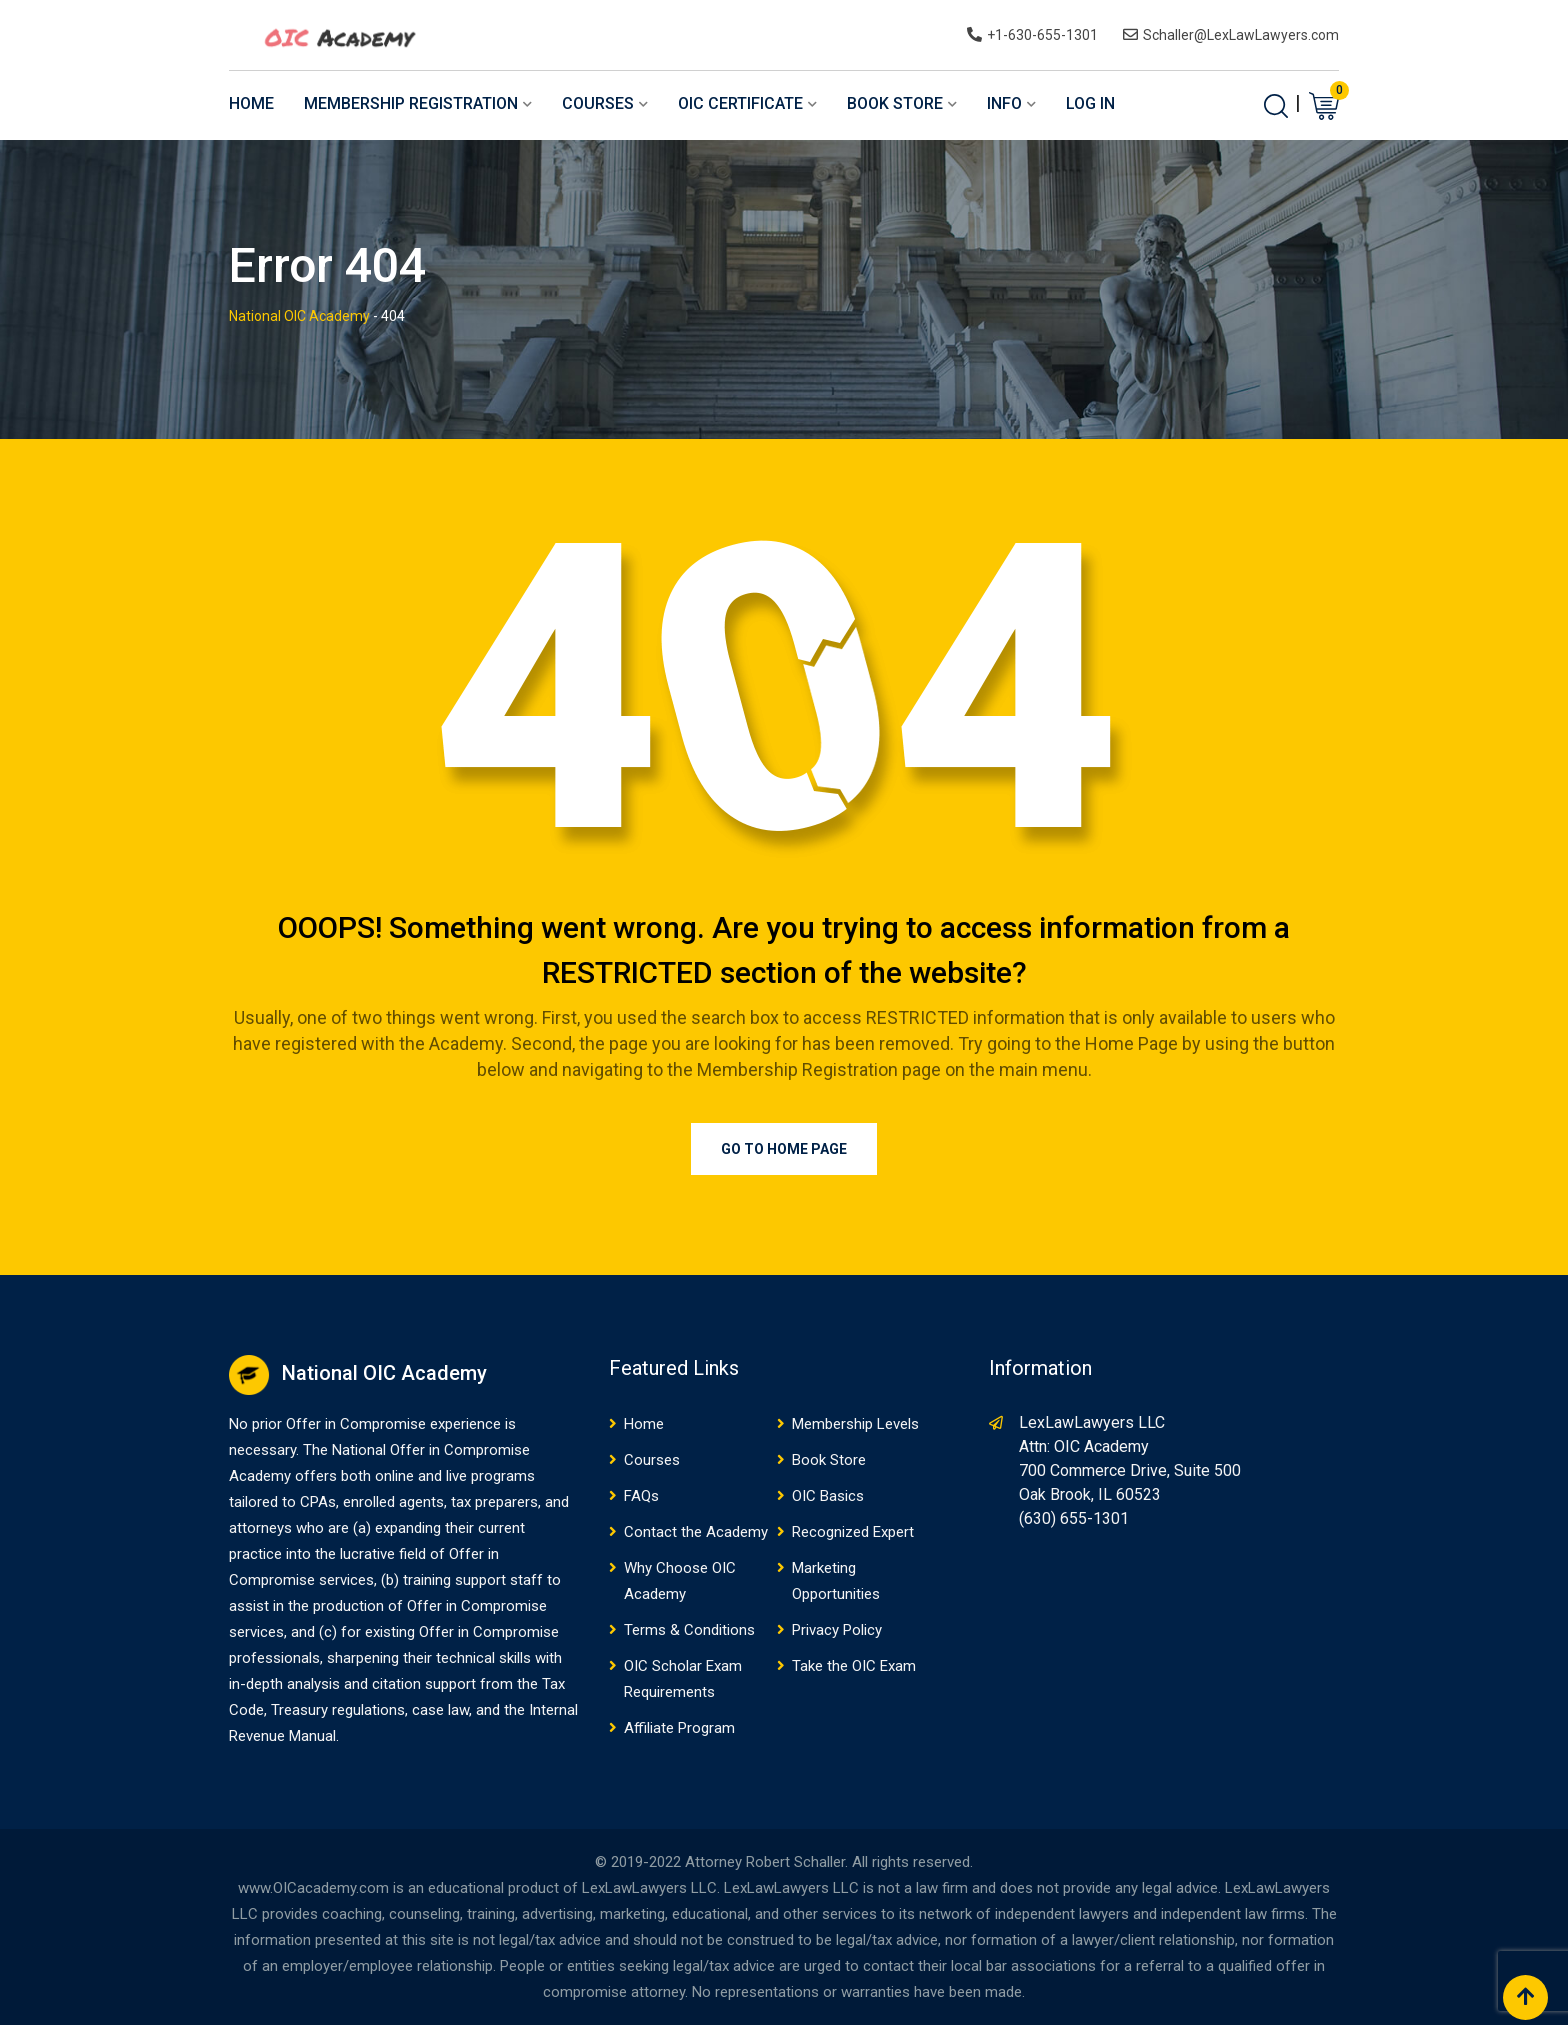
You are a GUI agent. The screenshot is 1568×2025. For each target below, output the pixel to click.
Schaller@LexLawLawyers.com (1241, 35)
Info (1004, 103)
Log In (1090, 103)
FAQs (641, 1496)
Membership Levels (855, 1424)
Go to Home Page (784, 1149)
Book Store (895, 103)
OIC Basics (828, 1496)
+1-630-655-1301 (1042, 35)
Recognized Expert (853, 1532)
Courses (598, 103)
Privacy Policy (837, 1630)
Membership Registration (411, 103)
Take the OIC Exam (854, 1666)
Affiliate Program (679, 1728)
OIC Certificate (740, 103)
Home (251, 103)
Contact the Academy (696, 1532)
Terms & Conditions (689, 1630)
